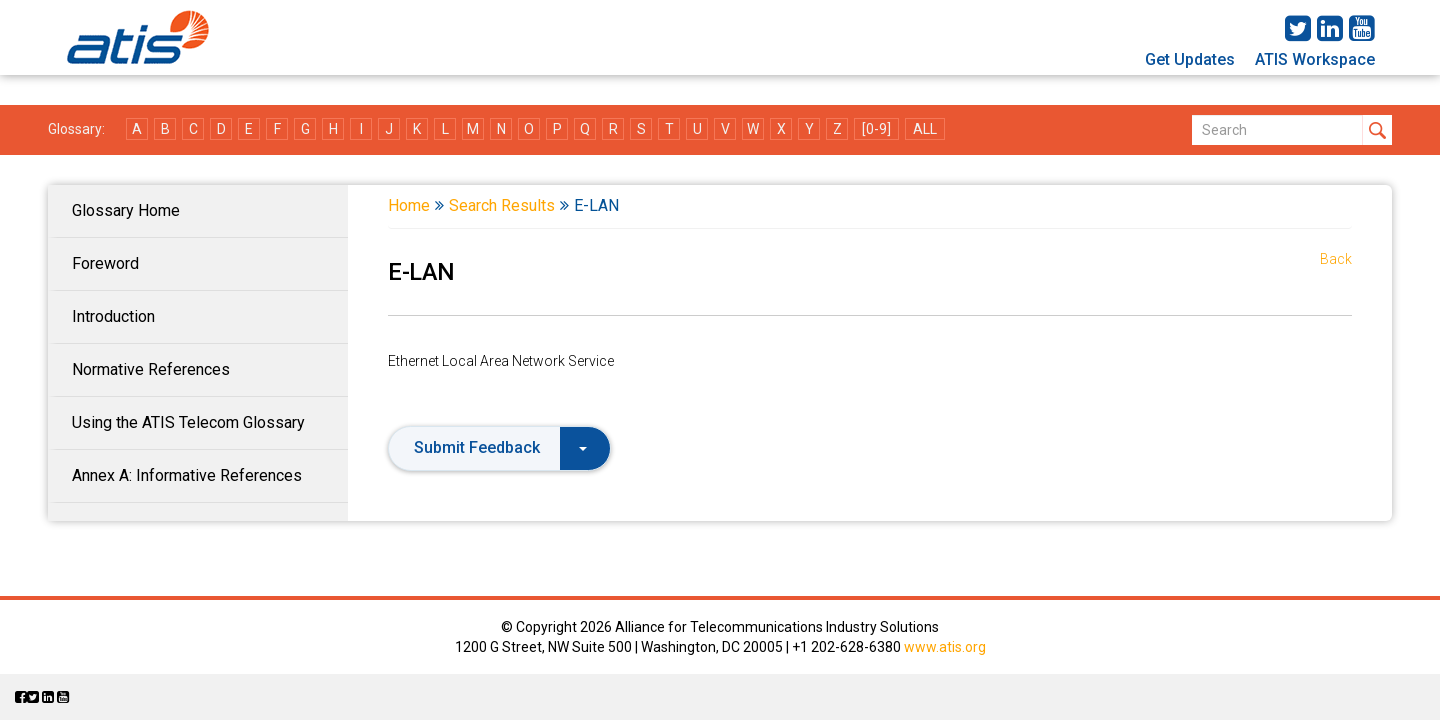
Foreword (105, 263)
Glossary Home (126, 210)
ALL (925, 129)
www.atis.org (945, 647)
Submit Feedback (500, 447)
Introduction (113, 316)
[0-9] (876, 129)
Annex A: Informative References (187, 475)
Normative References (151, 369)
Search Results (502, 205)
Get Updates (1190, 59)
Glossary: (76, 129)
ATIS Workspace (1315, 59)
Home (409, 205)
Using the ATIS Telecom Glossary (188, 422)
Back (1336, 259)
